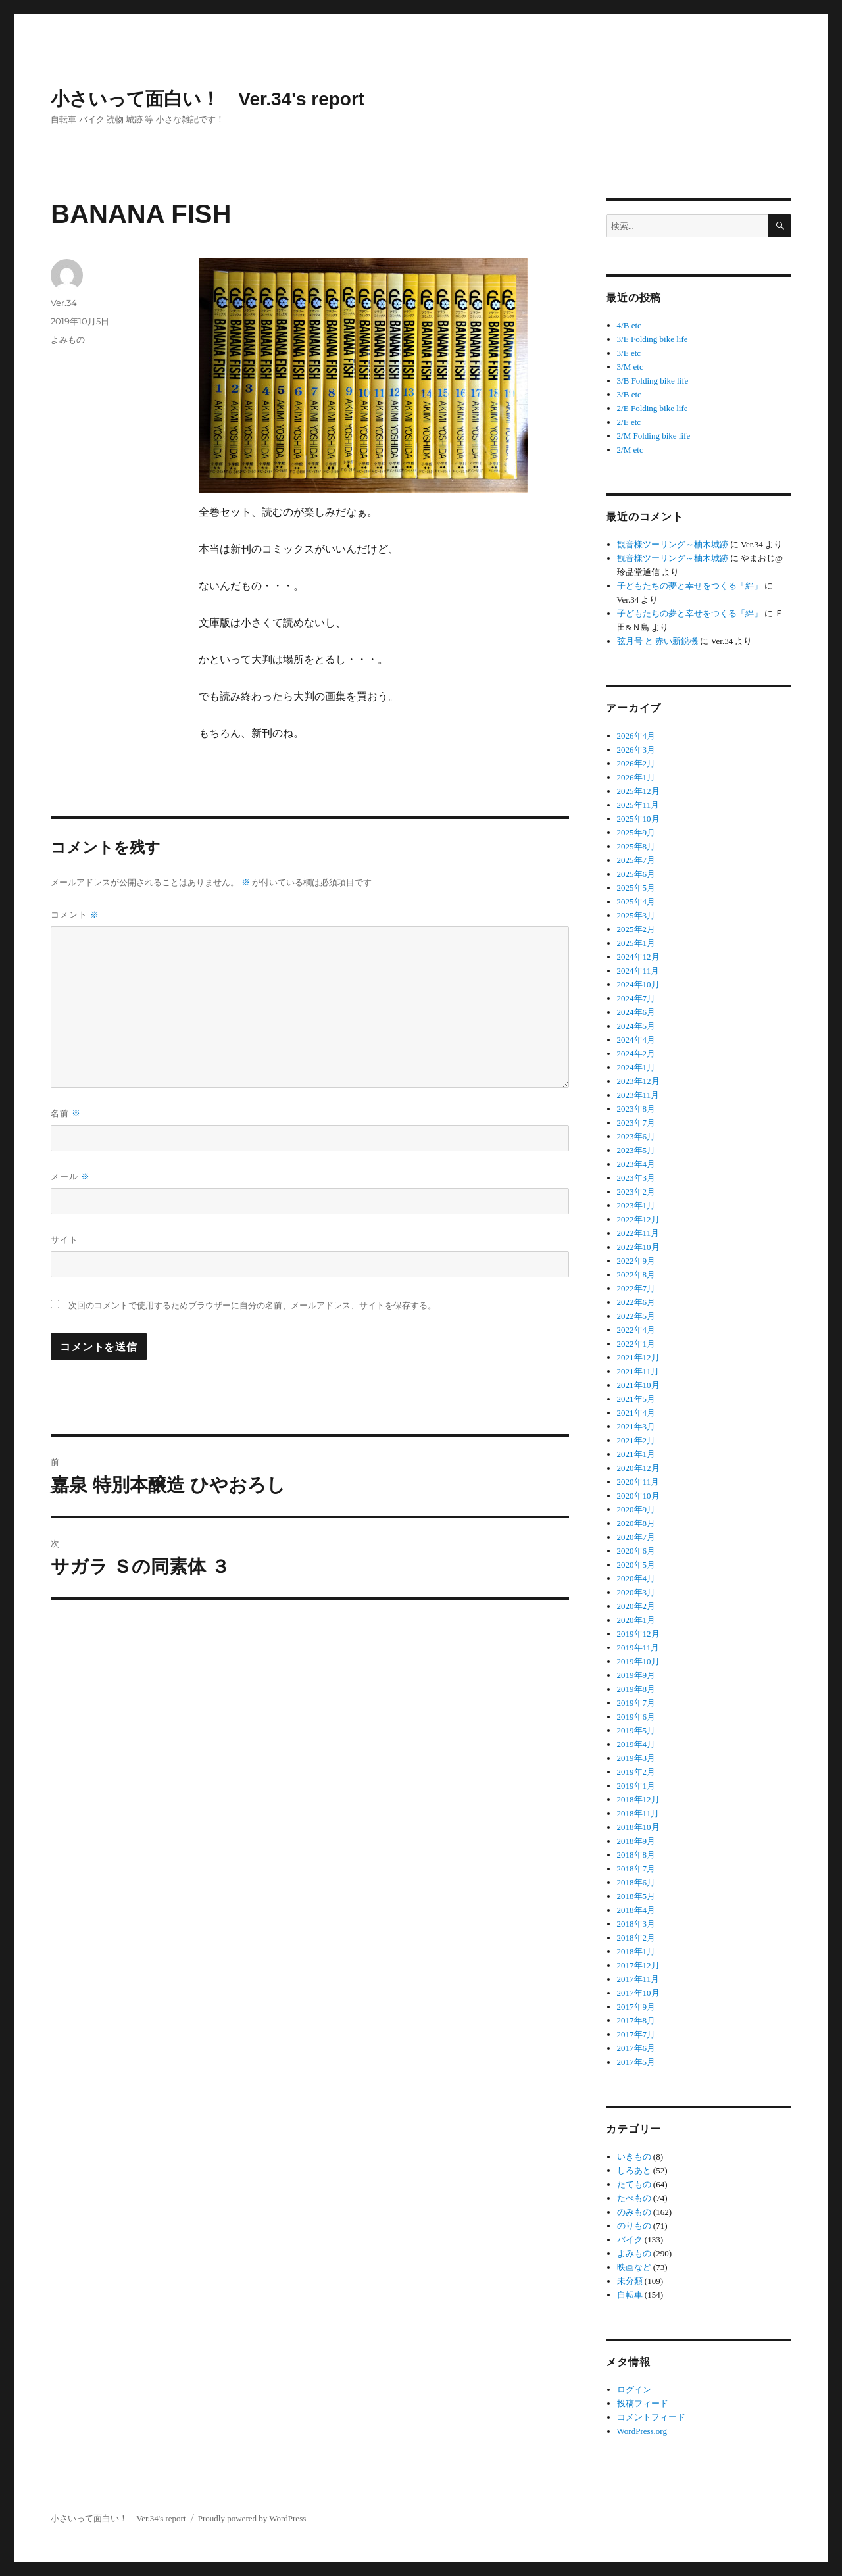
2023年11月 (638, 1095)
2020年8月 (636, 1523)
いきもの (634, 2157)
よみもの (68, 339)
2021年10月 (638, 1385)
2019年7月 (636, 1703)
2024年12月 (638, 957)
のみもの (634, 2212)
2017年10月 (638, 1993)
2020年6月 (636, 1551)
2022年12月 (638, 1219)
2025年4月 (636, 901)
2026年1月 (636, 777)
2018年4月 (636, 1910)
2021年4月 (636, 1413)
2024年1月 (636, 1067)
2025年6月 (636, 874)
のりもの (634, 2226)
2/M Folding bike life (654, 436)
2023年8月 (636, 1109)
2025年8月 (636, 846)
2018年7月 (636, 1868)
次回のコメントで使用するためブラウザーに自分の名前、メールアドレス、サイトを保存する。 (252, 1305)
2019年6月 (636, 1716)
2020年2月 (636, 1606)
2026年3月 (636, 750)
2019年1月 (636, 1786)
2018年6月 (636, 1882)
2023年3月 (636, 1178)
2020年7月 (636, 1537)
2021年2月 (636, 1440)
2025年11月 (638, 805)
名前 (66, 1113)
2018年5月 (636, 1896)
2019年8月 (636, 1689)
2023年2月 (636, 1192)
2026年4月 (636, 736)
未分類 (630, 2281)
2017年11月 (638, 1979)
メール (70, 1176)
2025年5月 (636, 888)
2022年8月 (636, 1274)
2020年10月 (638, 1495)
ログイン (634, 2389)
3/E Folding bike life (652, 339)
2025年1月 (636, 943)
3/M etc (630, 367)
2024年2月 (636, 1053)
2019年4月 (636, 1744)
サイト (64, 1239)
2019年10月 (638, 1661)
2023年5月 (636, 1150)
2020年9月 (636, 1509)
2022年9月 (636, 1261)
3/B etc (629, 394)
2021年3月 (636, 1426)
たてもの (634, 2184)
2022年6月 (636, 1302)
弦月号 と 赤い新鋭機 (658, 641)
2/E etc (629, 422)
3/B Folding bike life (653, 380)
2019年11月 (638, 1647)
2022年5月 (636, 1316)
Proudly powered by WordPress (252, 2518)
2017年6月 (636, 2048)
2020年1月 (636, 1620)
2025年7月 (636, 860)
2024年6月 (636, 1012)
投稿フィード (642, 2403)
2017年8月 (636, 2020)
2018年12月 (638, 1799)
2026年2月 (636, 763)
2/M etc (630, 450)
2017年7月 (636, 2034)
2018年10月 (638, 1827)
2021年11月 (638, 1371)
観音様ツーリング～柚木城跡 (672, 544)
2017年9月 (636, 2007)
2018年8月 (636, 1855)
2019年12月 (638, 1634)
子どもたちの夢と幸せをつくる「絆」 (689, 586)
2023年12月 (638, 1081)
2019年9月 (636, 1675)
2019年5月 (636, 1730)
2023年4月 (636, 1164)
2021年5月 (636, 1399)
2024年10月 (638, 984)
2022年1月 (636, 1344)
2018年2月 (636, 1938)
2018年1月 (636, 1951)
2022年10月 (638, 1247)
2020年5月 (636, 1565)
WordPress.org (642, 2431)
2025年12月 (638, 791)
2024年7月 (636, 998)
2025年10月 (638, 819)
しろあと (634, 2170)
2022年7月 (636, 1288)
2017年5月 (636, 2062)
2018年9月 (636, 1841)
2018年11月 (638, 1813)
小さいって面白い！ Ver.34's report (207, 99)
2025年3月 (636, 915)
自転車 (630, 2295)
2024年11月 (638, 971)
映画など (634, 2267)
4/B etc (629, 325)
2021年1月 (636, 1454)
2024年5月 (636, 1026)
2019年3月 (636, 1758)
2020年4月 (636, 1578)
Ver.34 (64, 302)
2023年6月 (636, 1136)
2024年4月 (636, 1040)
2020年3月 (636, 1592)
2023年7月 (636, 1122)
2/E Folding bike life (652, 408)
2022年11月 (638, 1233)
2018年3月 (636, 1924)
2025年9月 (636, 832)
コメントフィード (651, 2417)
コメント (75, 914)
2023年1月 (636, 1205)
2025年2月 (636, 929)
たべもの (634, 2198)
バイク (630, 2239)
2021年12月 (638, 1357)
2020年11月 (638, 1482)
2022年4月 (636, 1330)
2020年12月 (638, 1468)
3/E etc (629, 353)
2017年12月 (638, 1965)
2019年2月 (636, 1772)
